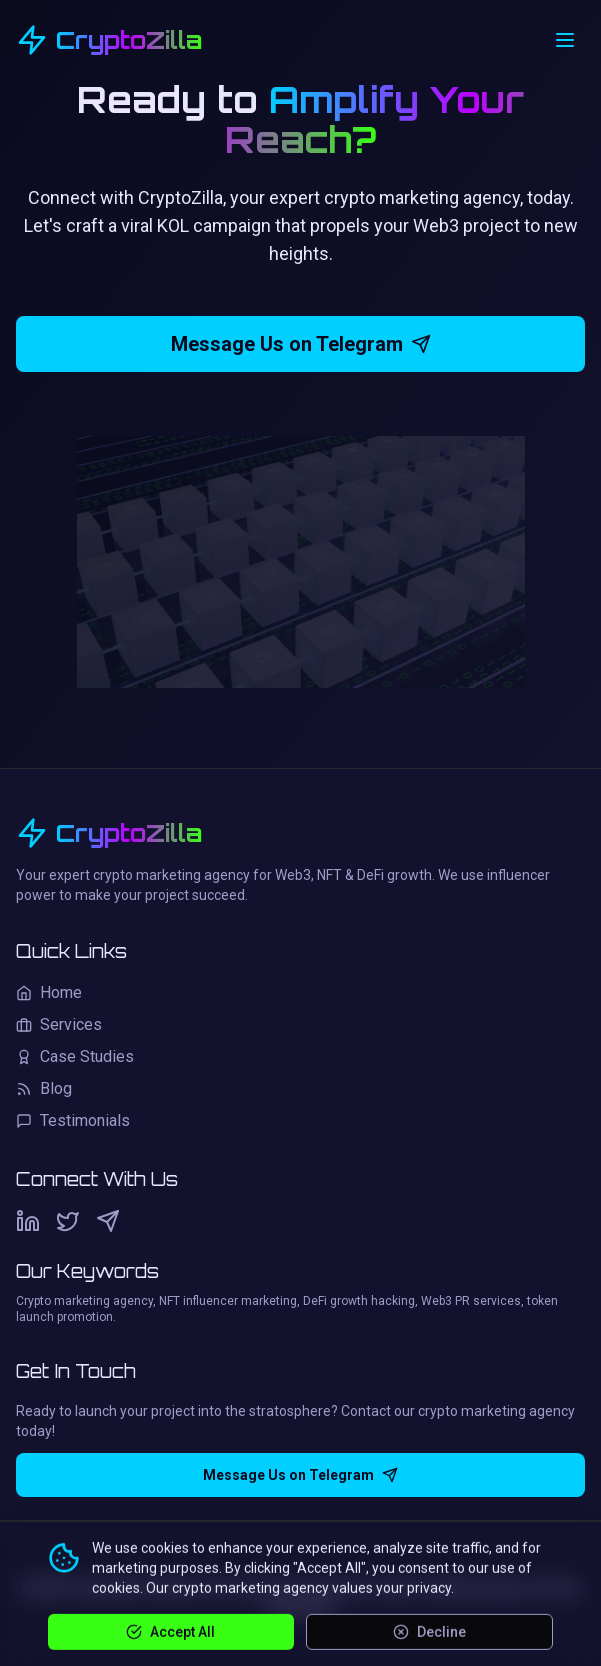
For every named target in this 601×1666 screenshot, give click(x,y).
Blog (44, 1088)
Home (49, 992)
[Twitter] (68, 1221)
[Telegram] (108, 1221)
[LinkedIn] (28, 1221)
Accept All (170, 1631)
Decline (429, 1631)
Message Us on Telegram (301, 344)
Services (59, 1024)
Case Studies (75, 1056)
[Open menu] (565, 40)
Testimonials (73, 1120)
